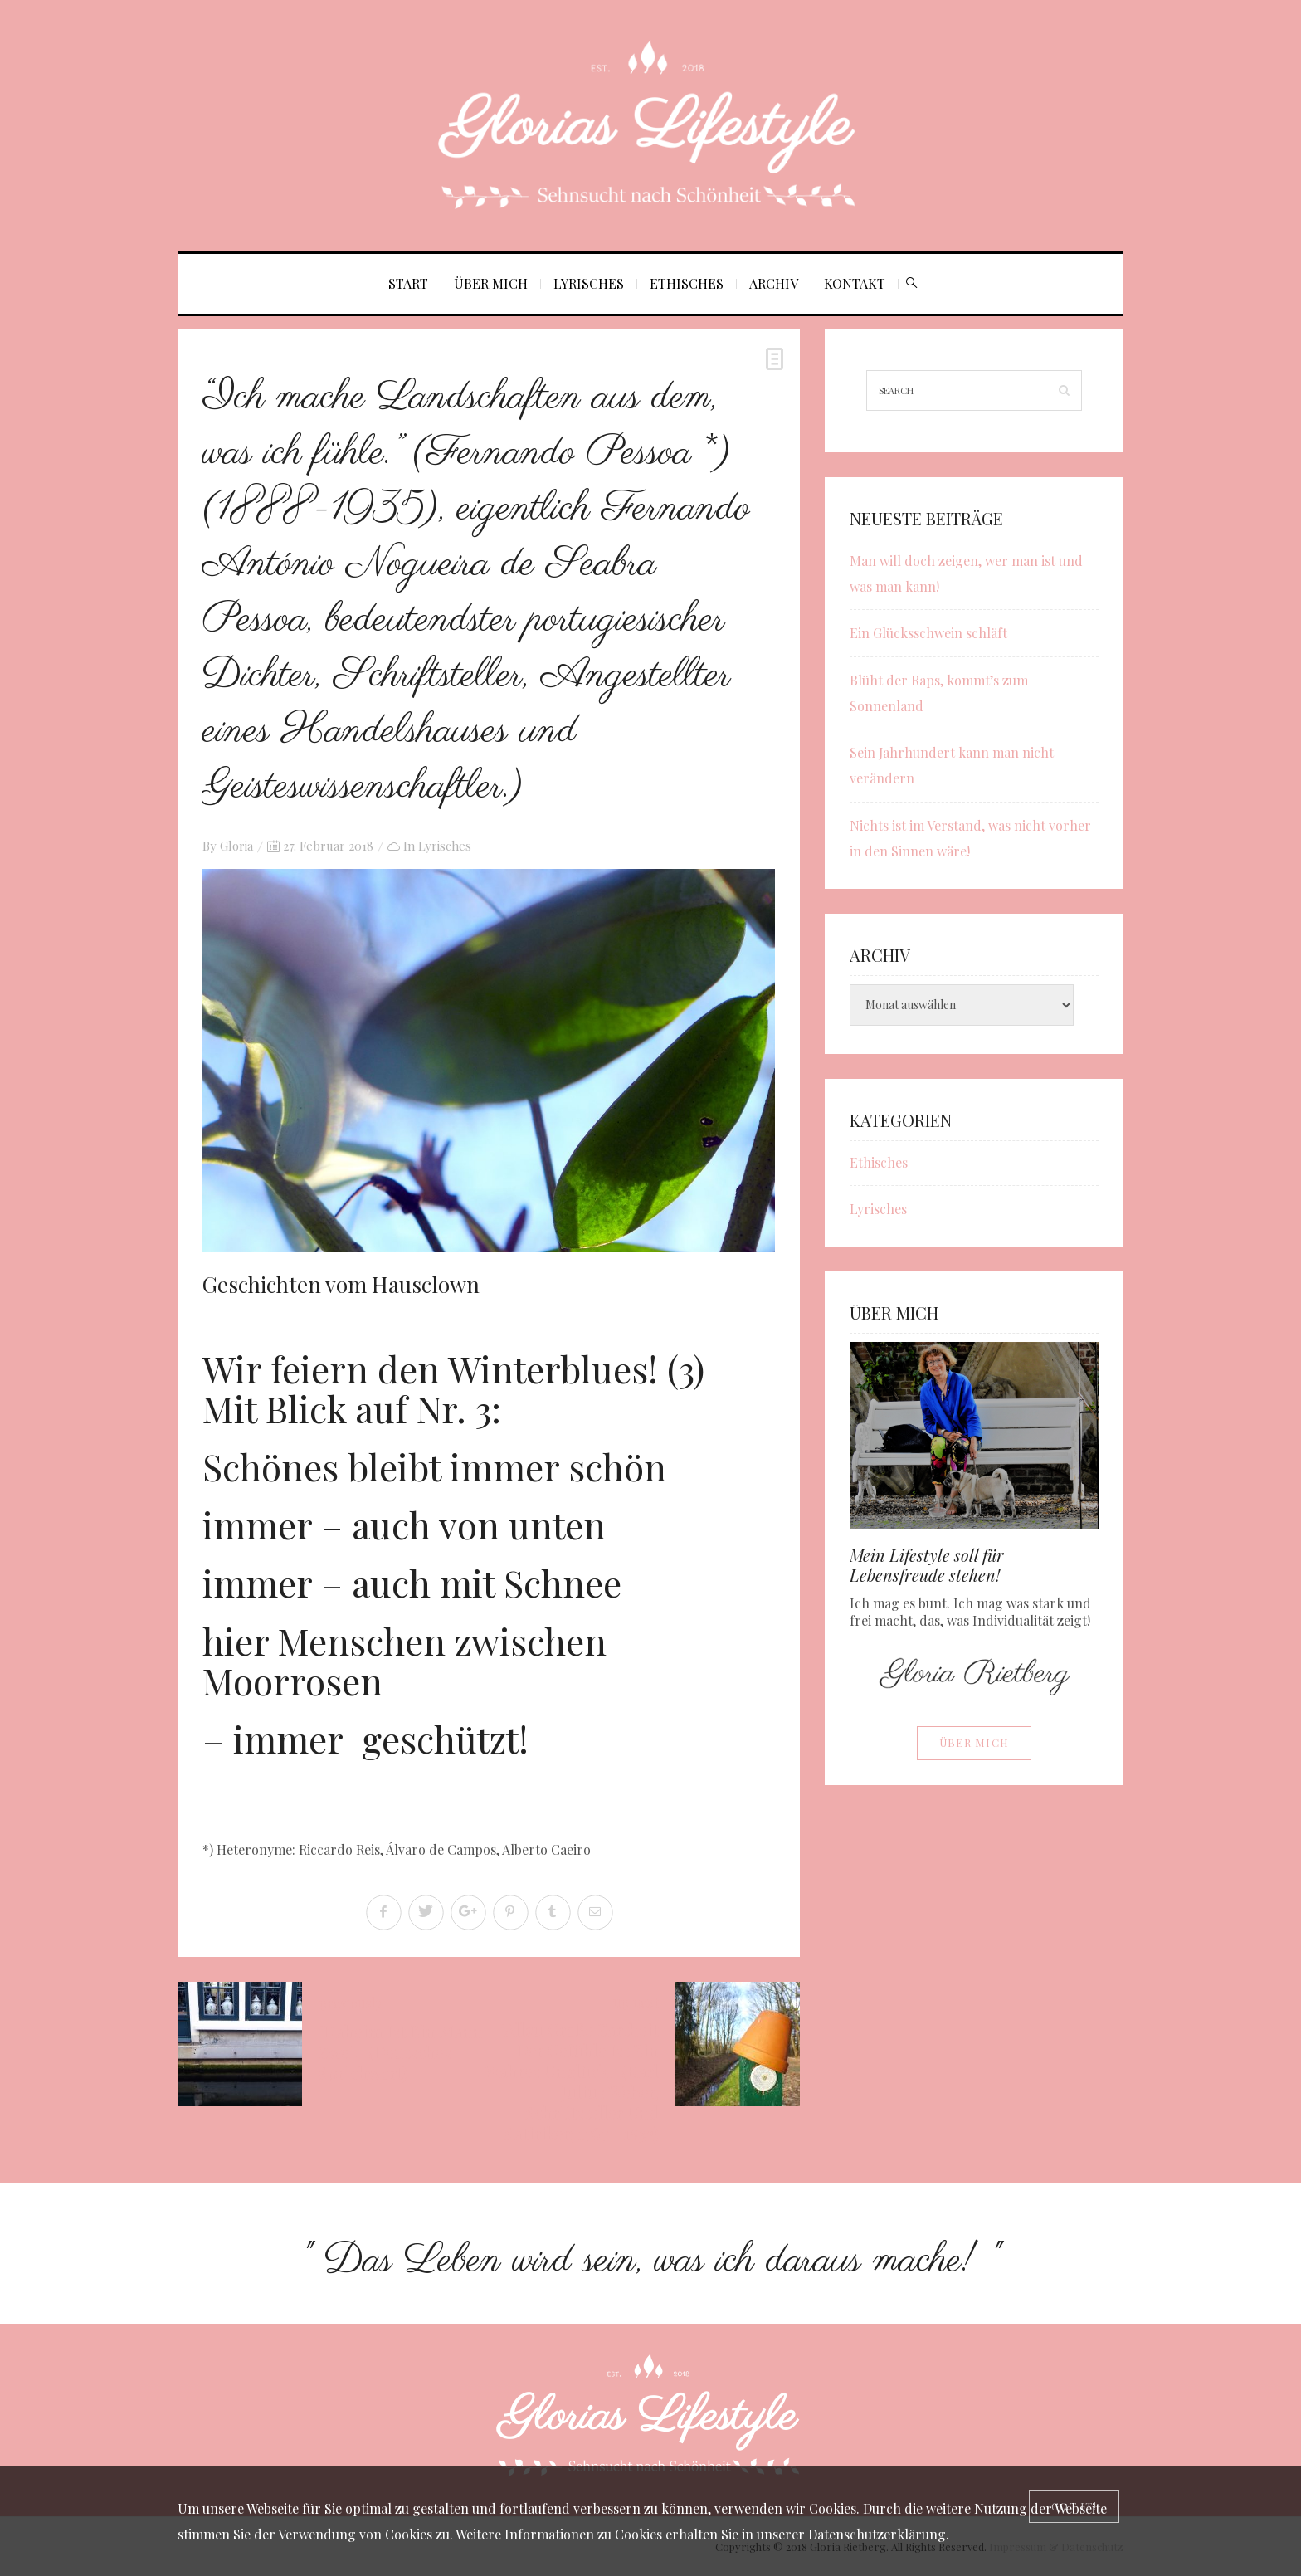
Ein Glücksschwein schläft (928, 633)
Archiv (773, 283)
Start (408, 283)
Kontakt (854, 283)
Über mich (491, 283)
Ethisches (687, 283)
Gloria (236, 845)
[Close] (1074, 2506)
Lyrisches (588, 283)
